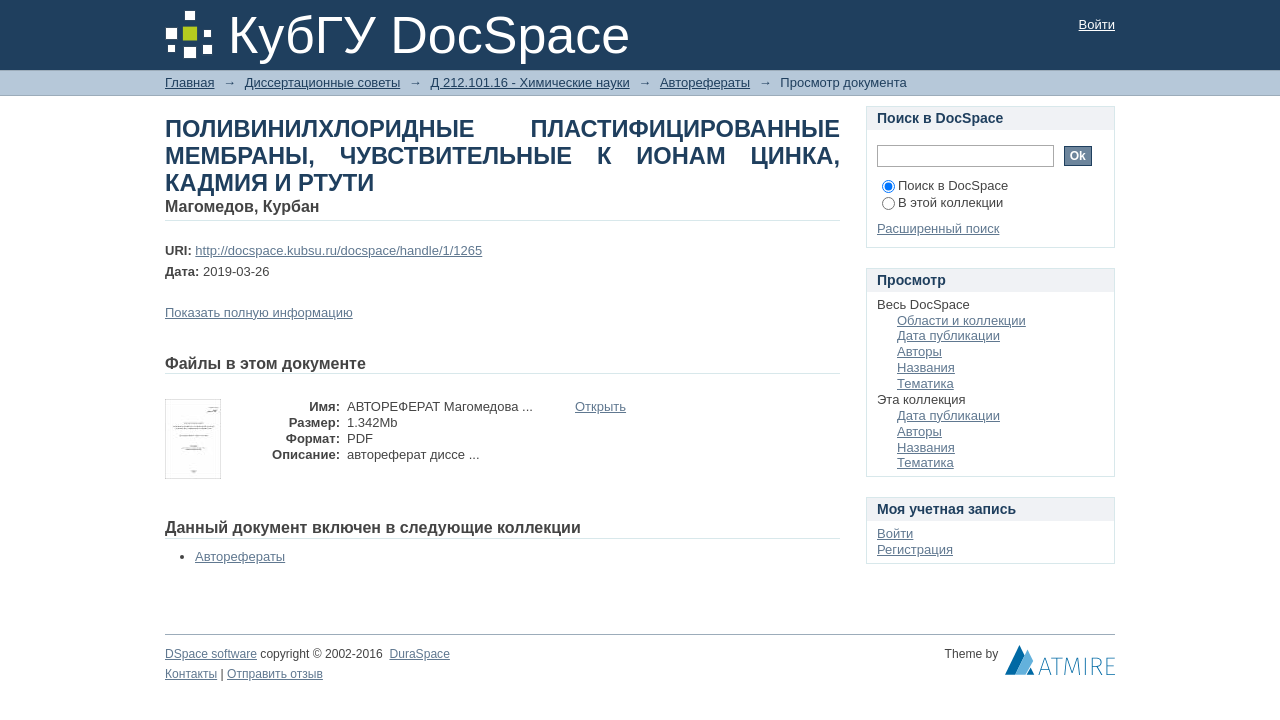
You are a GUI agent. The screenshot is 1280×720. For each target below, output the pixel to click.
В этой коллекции (942, 202)
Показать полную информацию (259, 312)
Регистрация (915, 549)
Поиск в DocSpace (945, 185)
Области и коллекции (961, 320)
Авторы (919, 351)
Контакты (191, 674)
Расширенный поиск (938, 228)
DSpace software (211, 654)
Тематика (925, 383)
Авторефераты (705, 82)
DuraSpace (419, 654)
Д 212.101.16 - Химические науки (529, 82)
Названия (926, 367)
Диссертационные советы (323, 82)
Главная (189, 82)
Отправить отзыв (275, 674)
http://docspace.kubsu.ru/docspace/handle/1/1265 (338, 250)
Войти (1097, 24)
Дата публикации (948, 335)
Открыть (600, 406)
